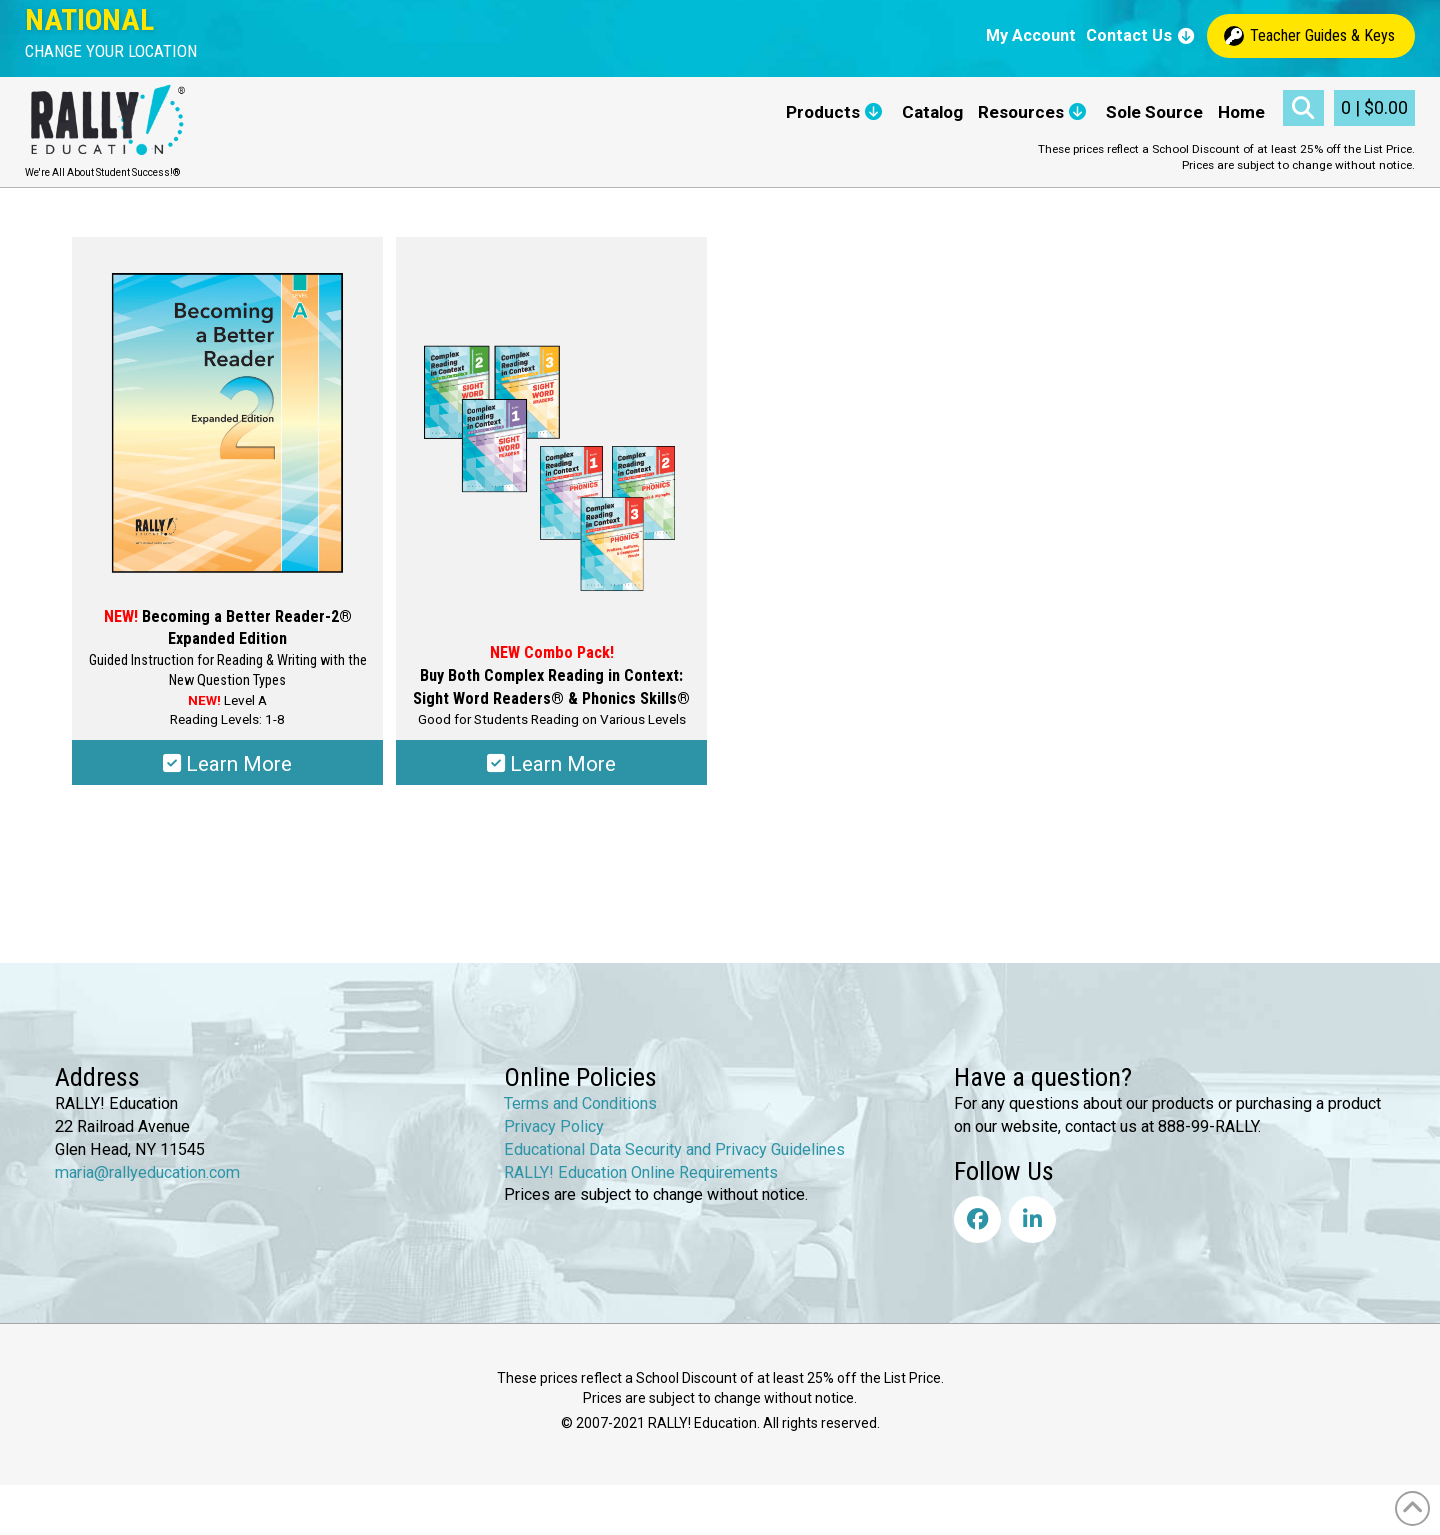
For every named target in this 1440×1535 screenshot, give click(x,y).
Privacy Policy (554, 1126)
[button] (111, 51)
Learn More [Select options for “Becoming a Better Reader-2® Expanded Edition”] (227, 764)
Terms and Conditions (580, 1103)
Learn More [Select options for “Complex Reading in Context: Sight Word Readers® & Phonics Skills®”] (551, 764)
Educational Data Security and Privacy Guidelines (674, 1148)
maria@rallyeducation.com (147, 1171)
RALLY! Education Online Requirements (641, 1171)
